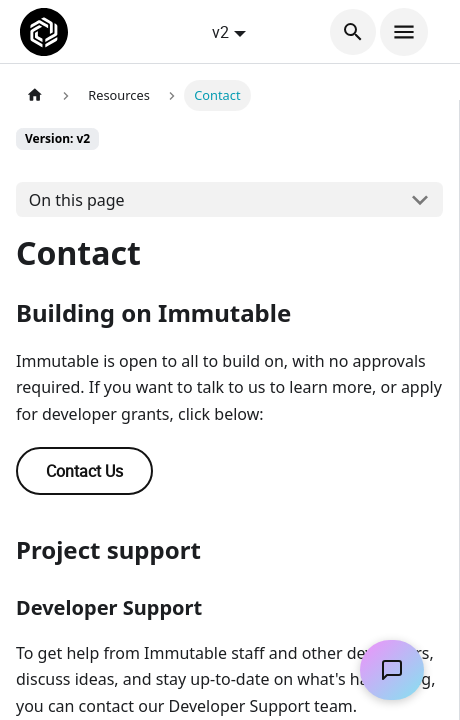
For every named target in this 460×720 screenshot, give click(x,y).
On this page (77, 200)
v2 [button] (220, 32)
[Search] (353, 32)
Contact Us (84, 471)
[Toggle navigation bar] (404, 32)
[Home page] (35, 95)
